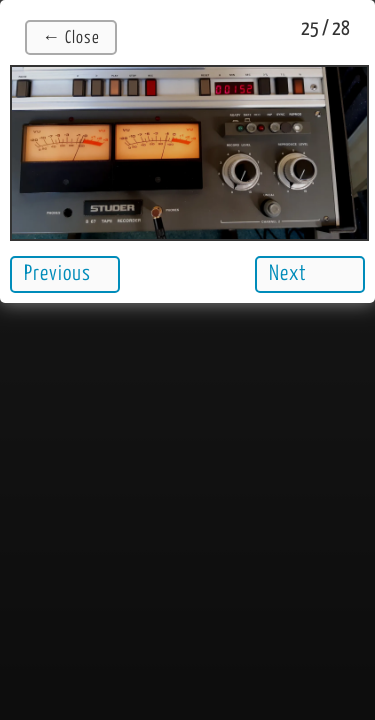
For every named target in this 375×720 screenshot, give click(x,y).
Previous (57, 274)
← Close (71, 38)
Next (288, 274)
